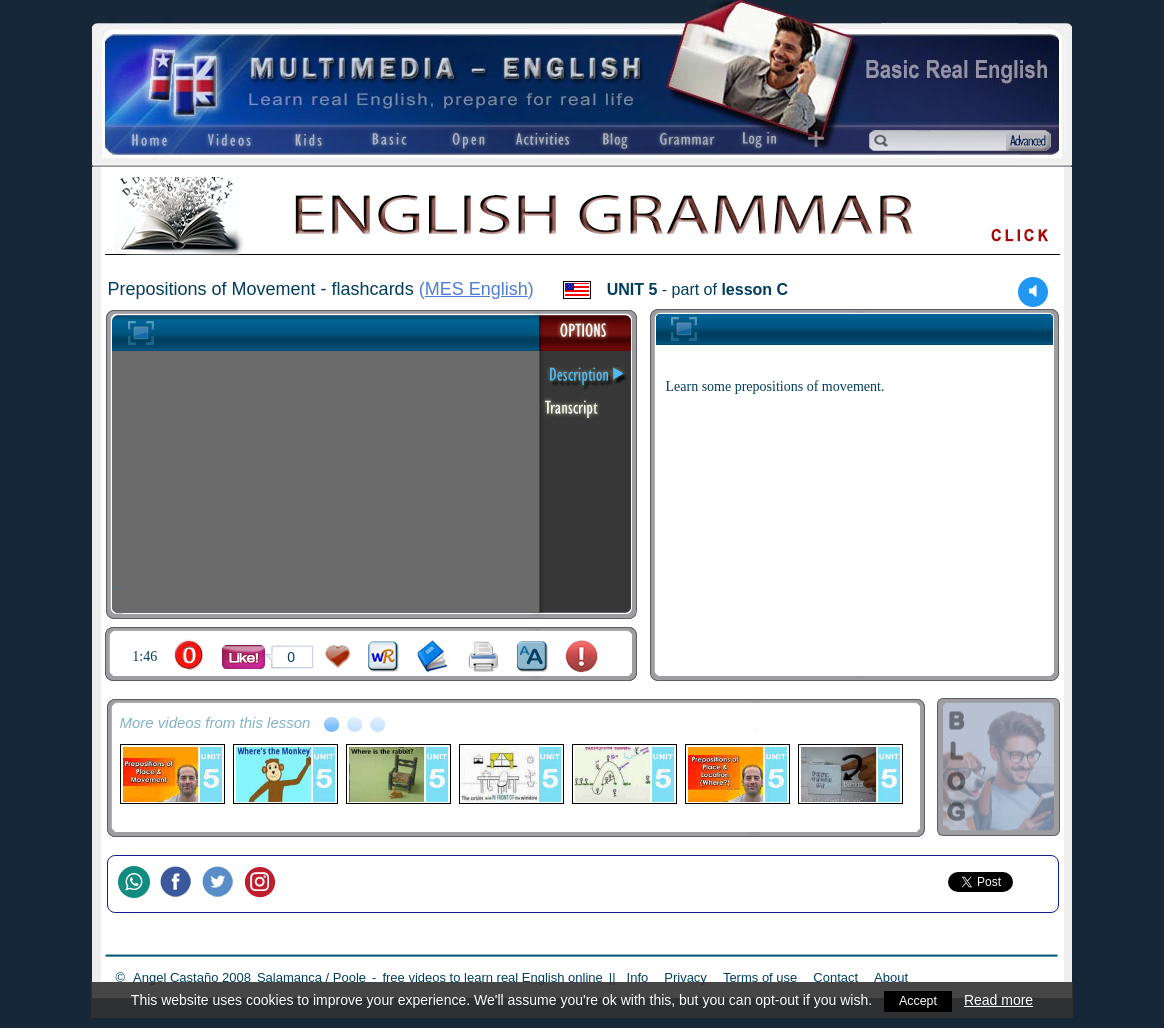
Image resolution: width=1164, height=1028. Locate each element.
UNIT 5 (632, 289)
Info (638, 977)
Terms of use (760, 977)
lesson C (754, 289)
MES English (476, 289)
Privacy (685, 977)
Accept (918, 1000)
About (891, 977)
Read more (1000, 1000)
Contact (835, 977)
